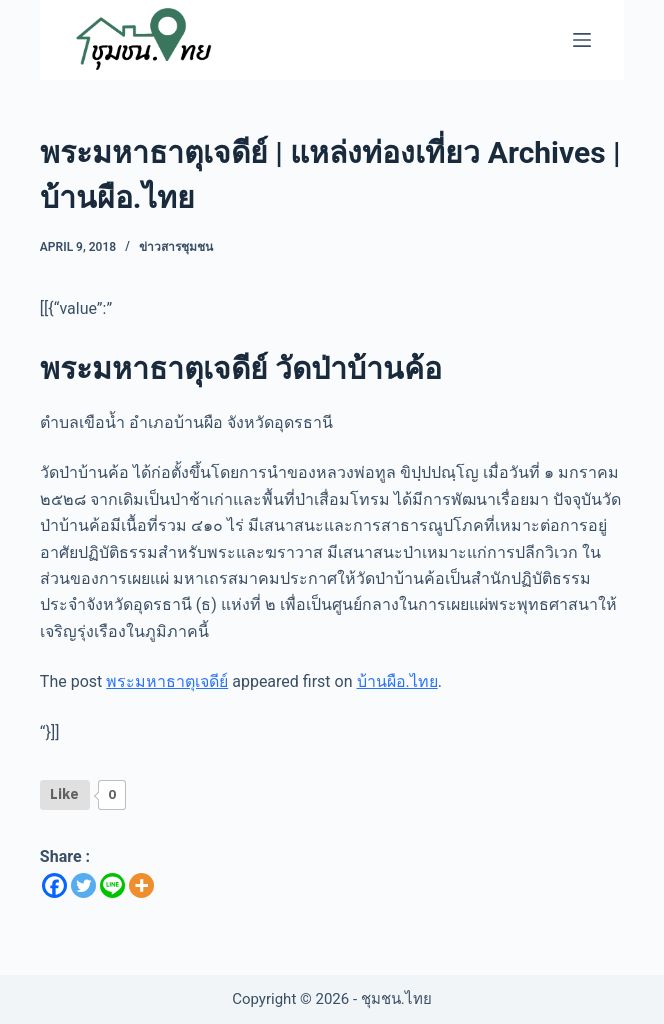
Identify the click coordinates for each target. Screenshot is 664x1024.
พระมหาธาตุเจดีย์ (167, 681)
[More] (141, 885)
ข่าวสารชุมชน (176, 247)
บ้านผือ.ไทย (397, 681)
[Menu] (582, 40)
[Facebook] (54, 885)
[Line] (112, 885)
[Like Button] (65, 795)
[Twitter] (83, 885)
